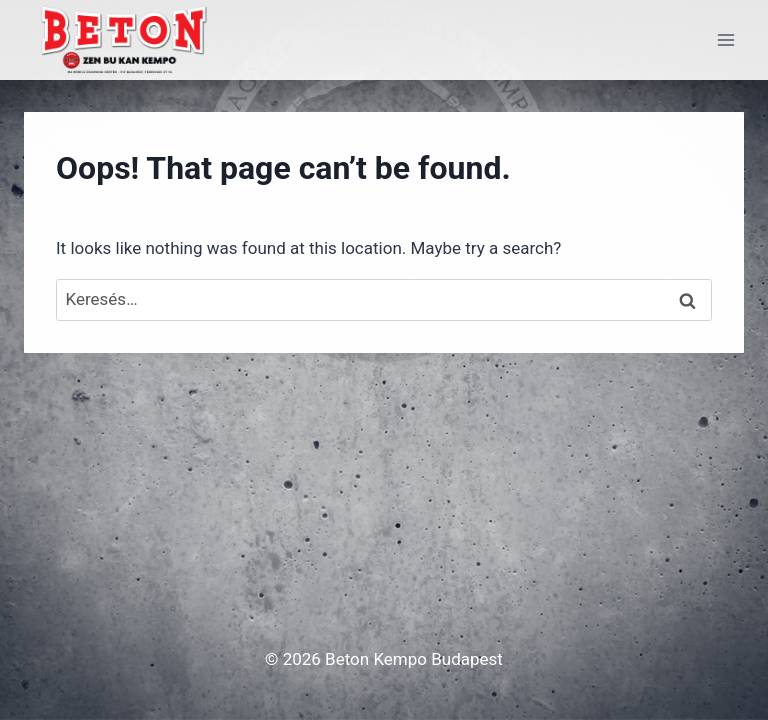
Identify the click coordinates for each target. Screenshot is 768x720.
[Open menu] (725, 39)
